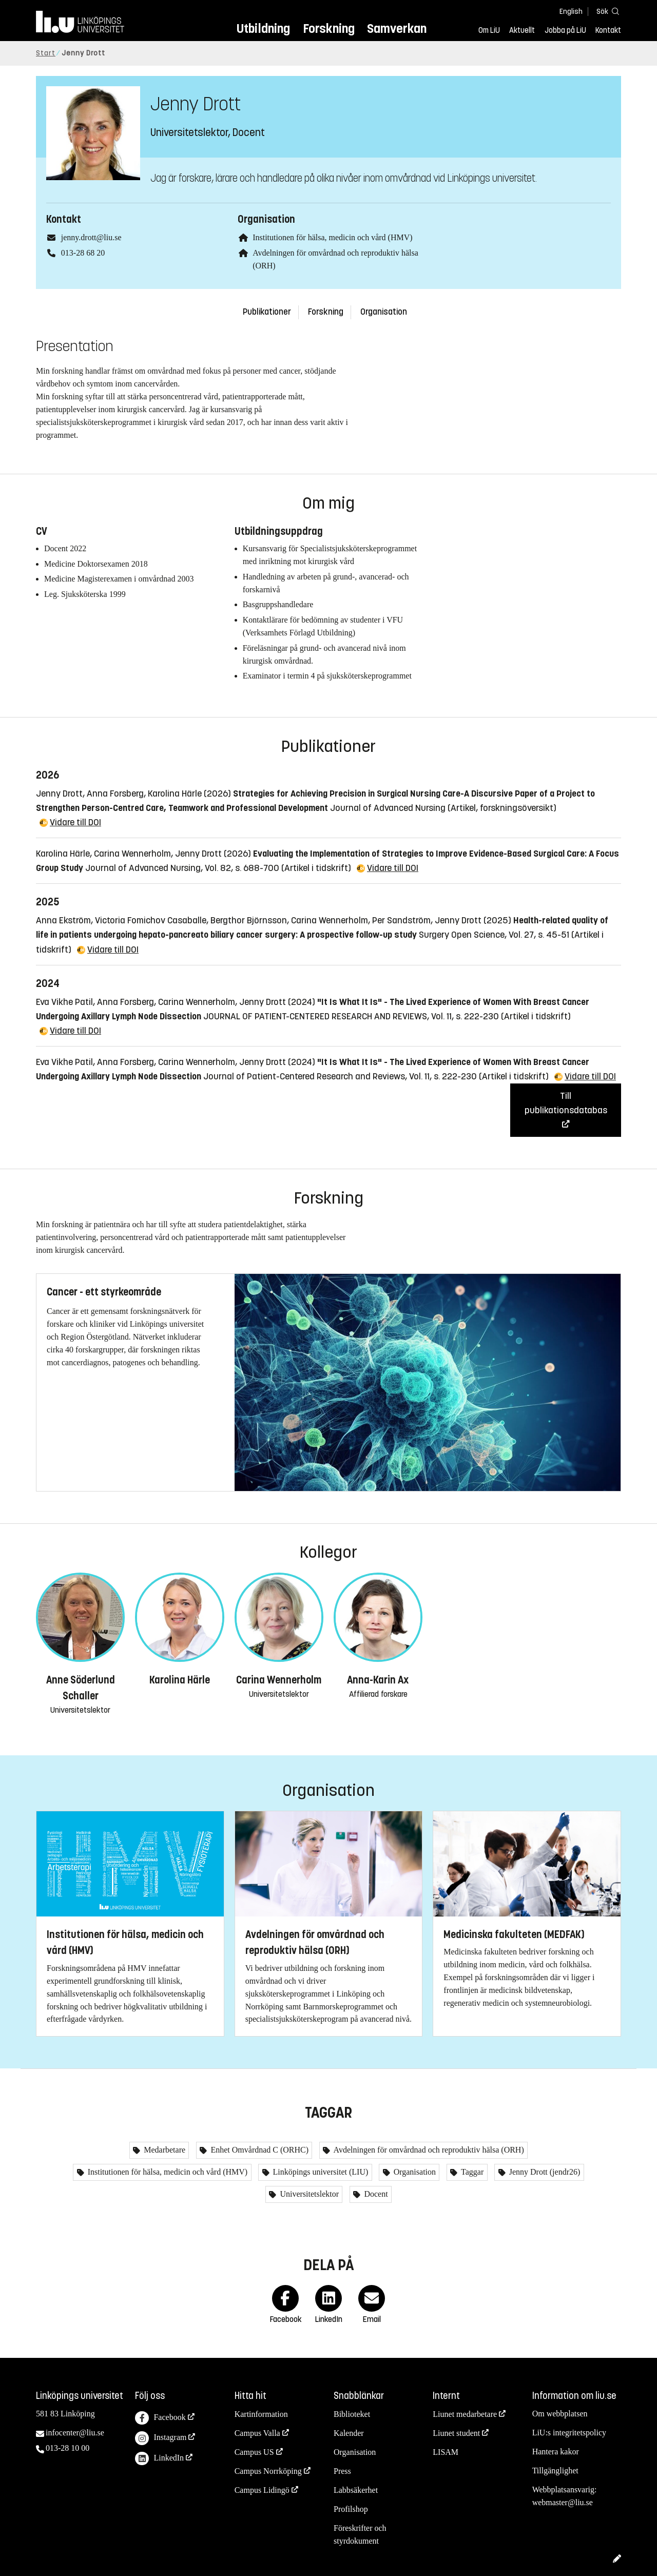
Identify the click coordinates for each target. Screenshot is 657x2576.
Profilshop (351, 2509)
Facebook (160, 2418)
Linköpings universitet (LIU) (320, 2171)
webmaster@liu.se (562, 2502)
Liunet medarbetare (465, 2414)
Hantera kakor (555, 2451)
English (571, 11)
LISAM (445, 2452)
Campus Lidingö (262, 2490)
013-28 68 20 (83, 252)
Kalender (349, 2433)
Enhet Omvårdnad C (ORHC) (258, 2149)
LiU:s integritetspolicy (569, 2432)
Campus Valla (257, 2433)
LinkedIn (159, 2459)
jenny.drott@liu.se (91, 237)
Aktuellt (522, 30)
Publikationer (267, 311)
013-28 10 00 (67, 2448)
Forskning (329, 28)
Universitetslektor (308, 2194)
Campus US (254, 2452)
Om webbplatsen (560, 2413)
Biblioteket (352, 2414)
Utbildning (263, 28)
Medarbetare (163, 2149)
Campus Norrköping (268, 2471)
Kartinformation (261, 2414)
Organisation (383, 311)
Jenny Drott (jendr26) (544, 2171)
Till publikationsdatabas (566, 1103)
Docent (375, 2194)
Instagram (160, 2438)
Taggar (471, 2171)
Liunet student (456, 2433)
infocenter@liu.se (75, 2432)
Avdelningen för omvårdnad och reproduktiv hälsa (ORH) (428, 2149)
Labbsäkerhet (356, 2490)
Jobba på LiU (565, 30)
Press (342, 2471)
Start (45, 53)
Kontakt (608, 30)
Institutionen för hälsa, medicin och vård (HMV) (332, 237)
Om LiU (489, 30)
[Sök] (605, 11)
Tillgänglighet (555, 2470)
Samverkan (397, 28)
